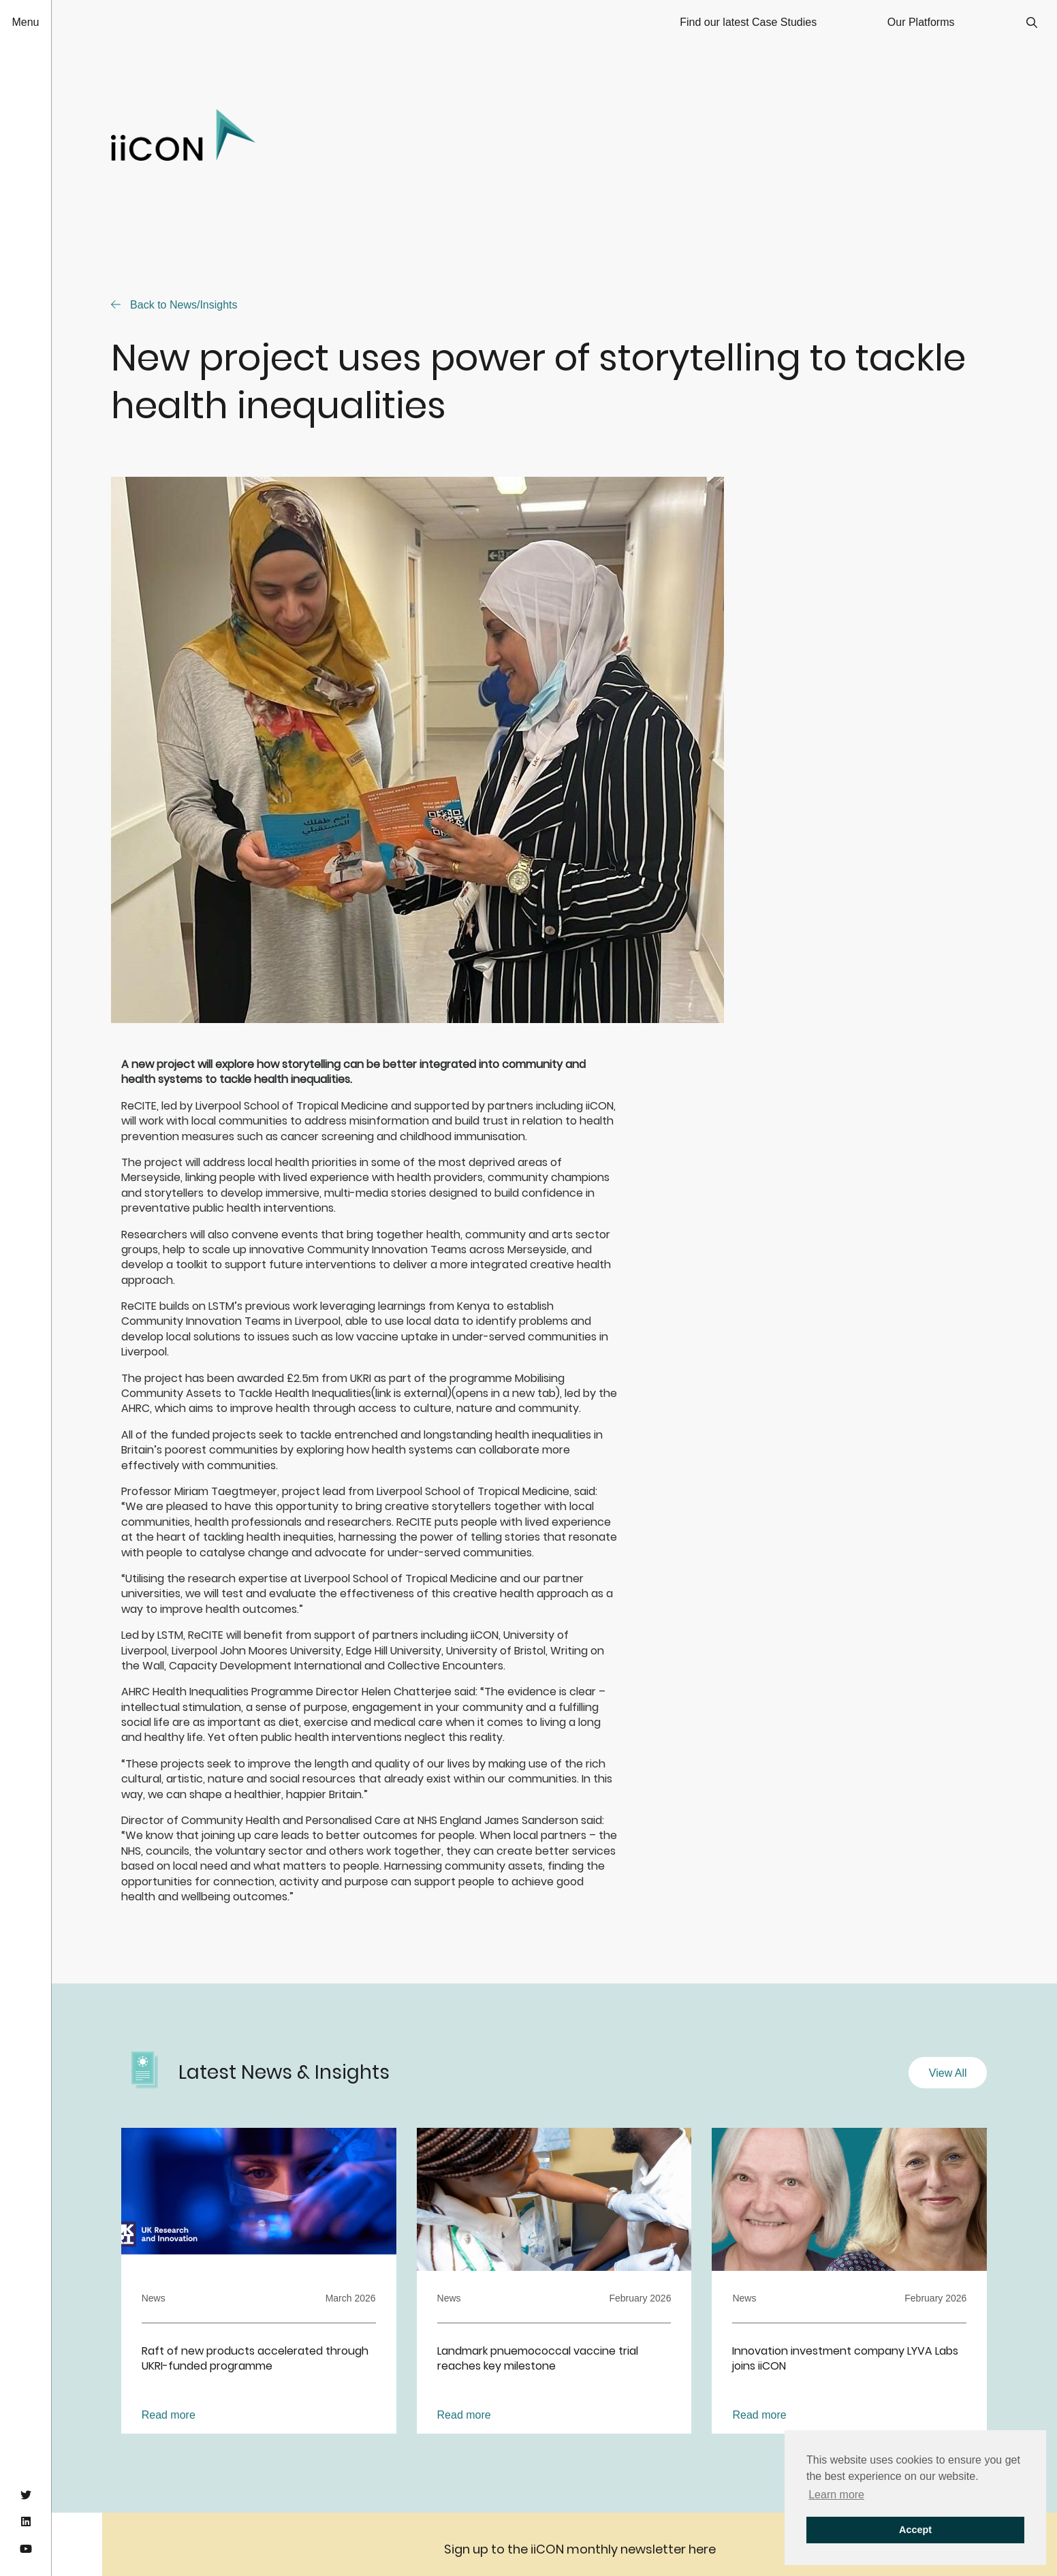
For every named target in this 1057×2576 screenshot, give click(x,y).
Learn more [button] (836, 2494)
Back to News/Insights (174, 305)
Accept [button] (915, 2529)
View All (948, 2073)
